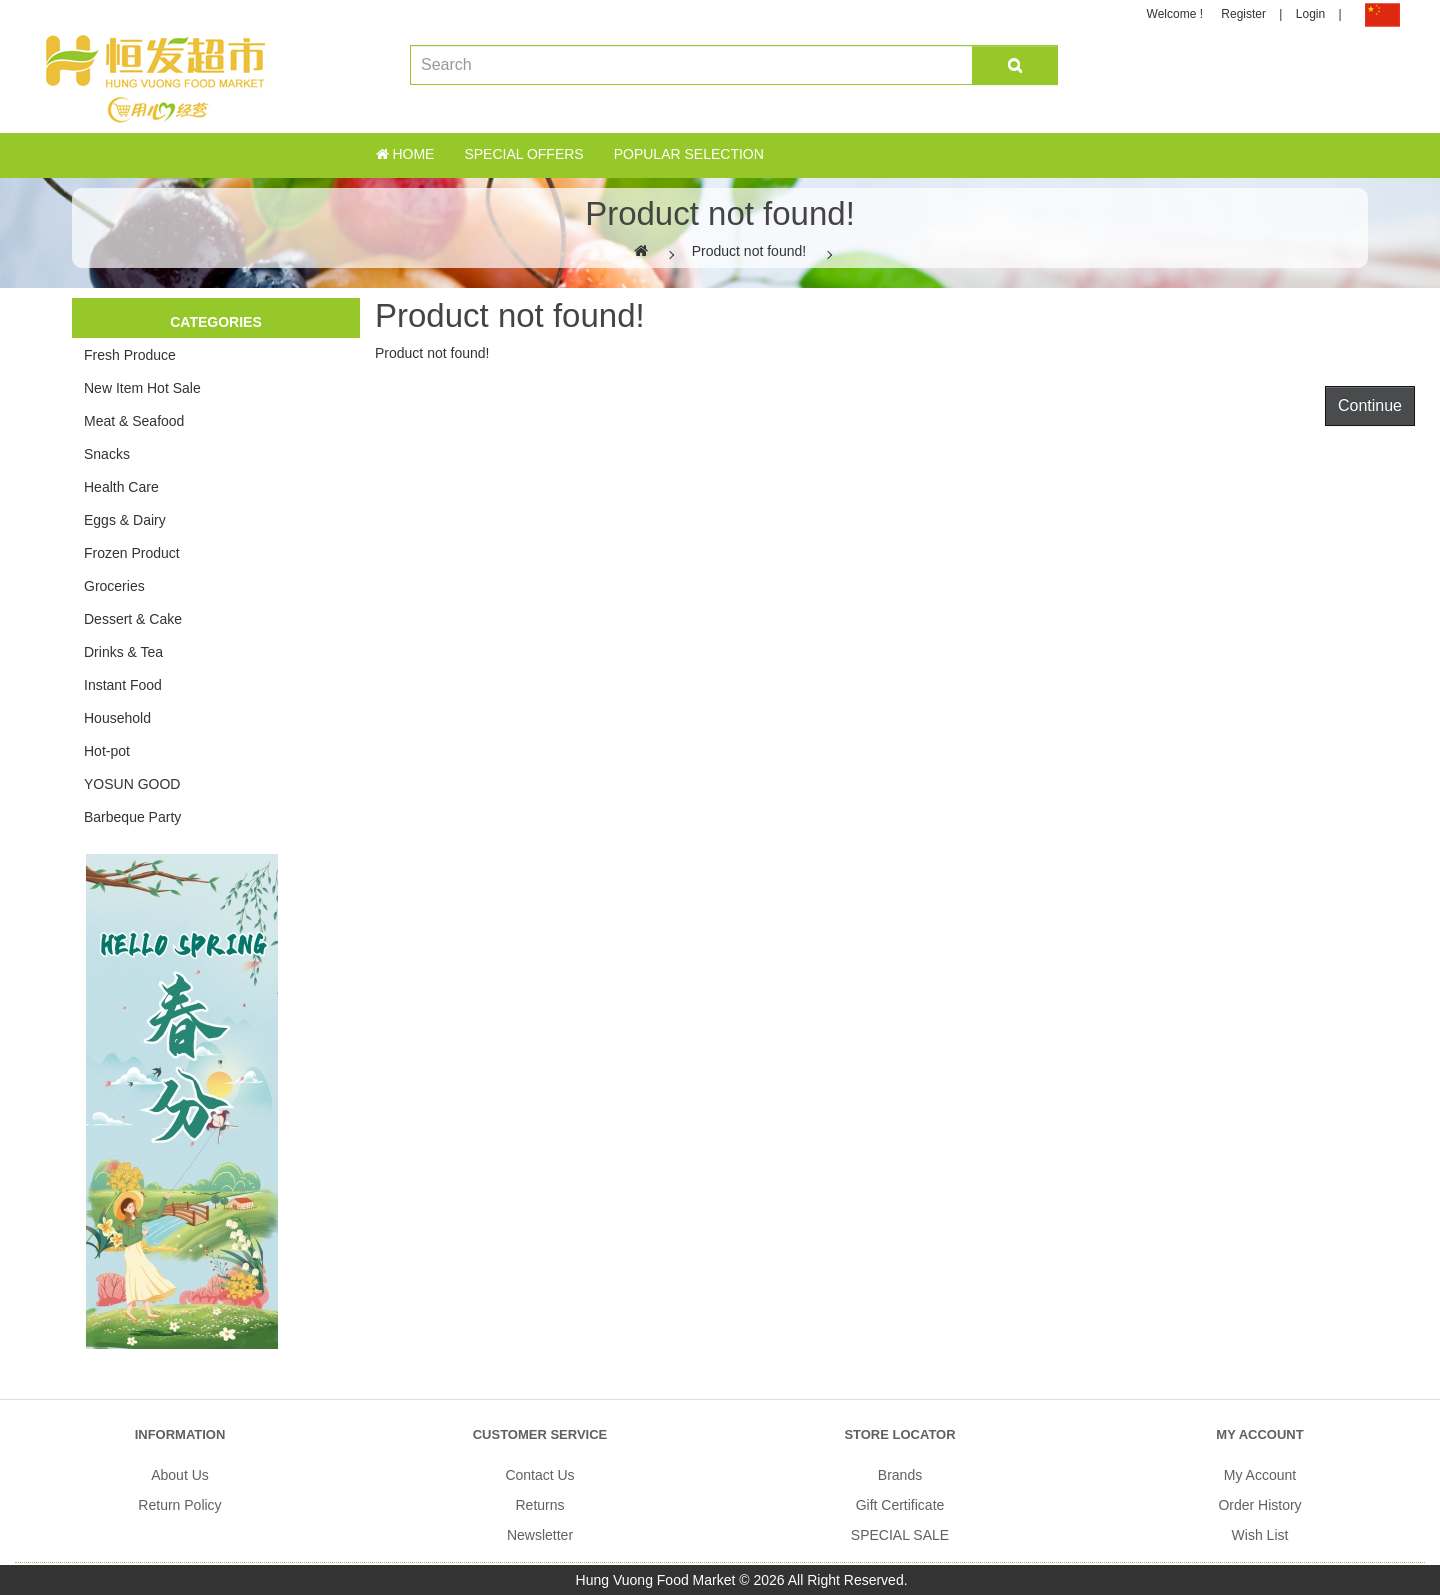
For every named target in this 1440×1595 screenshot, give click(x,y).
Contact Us (539, 1475)
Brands (900, 1475)
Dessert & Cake (133, 619)
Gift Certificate (900, 1505)
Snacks (107, 454)
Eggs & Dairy (125, 520)
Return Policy (179, 1505)
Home (405, 154)
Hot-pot (107, 751)
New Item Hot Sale (142, 388)
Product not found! (749, 251)
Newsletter (540, 1535)
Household (117, 718)
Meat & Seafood (134, 421)
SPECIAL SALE (900, 1535)
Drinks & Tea (123, 652)
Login (1310, 14)
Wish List (1260, 1535)
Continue (1370, 405)
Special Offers (523, 154)
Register (1243, 14)
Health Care (121, 487)
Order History (1259, 1505)
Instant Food (123, 685)
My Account (1260, 1475)
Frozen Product (132, 553)
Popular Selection (689, 154)
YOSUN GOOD (132, 784)
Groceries (114, 586)
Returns (539, 1505)
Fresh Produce (130, 355)
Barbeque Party (132, 817)
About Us (180, 1475)
